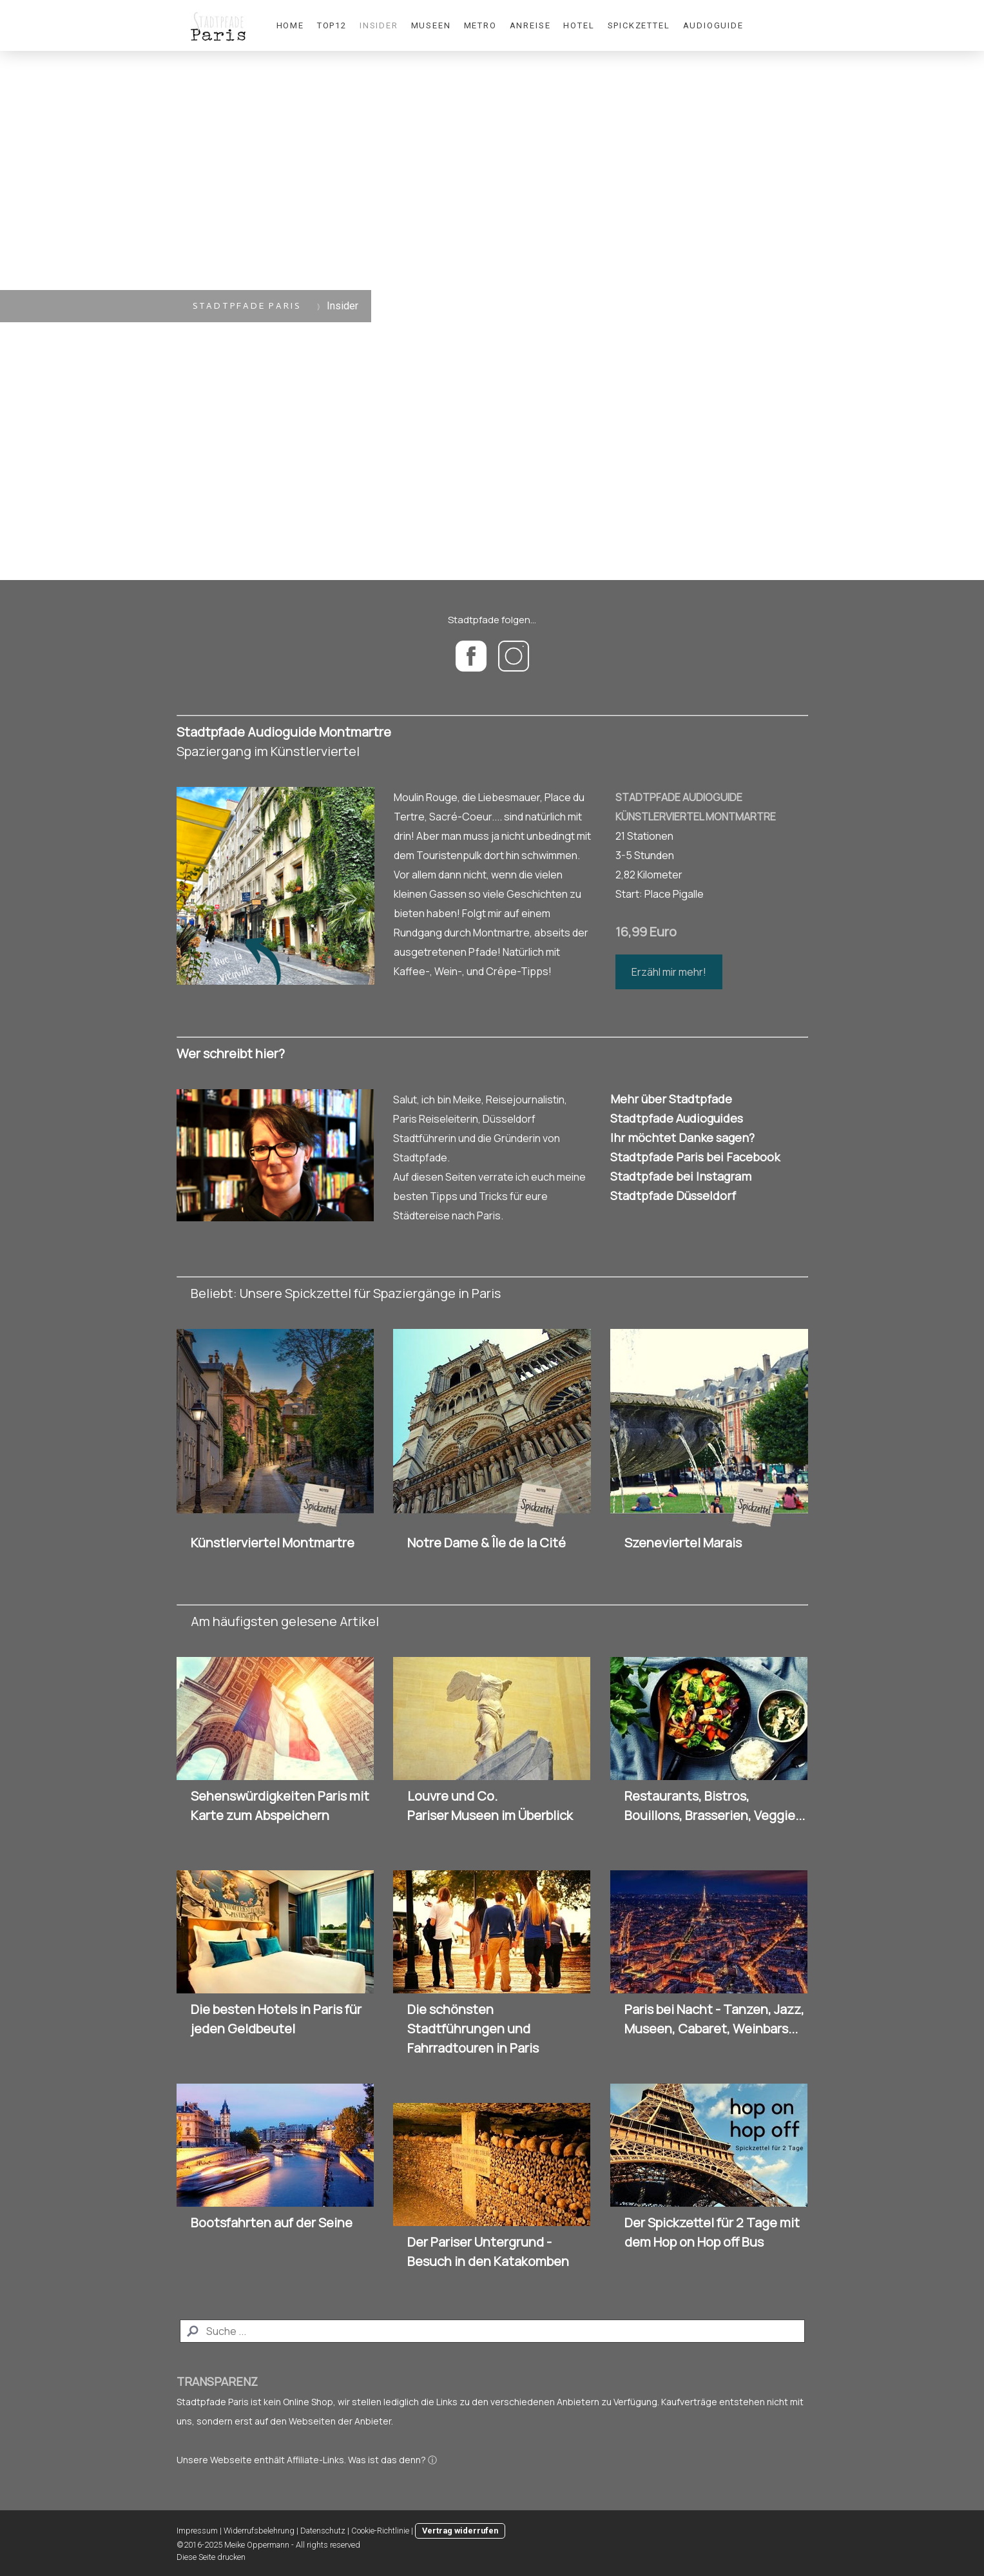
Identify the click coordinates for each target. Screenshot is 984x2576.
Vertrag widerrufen (460, 2530)
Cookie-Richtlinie (380, 2530)
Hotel (578, 25)
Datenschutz (322, 2530)
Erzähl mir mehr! (669, 972)
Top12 (332, 25)
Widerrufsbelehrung (259, 2530)
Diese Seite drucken (211, 2557)
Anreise (530, 25)
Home (290, 25)
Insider (379, 25)
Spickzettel (639, 25)
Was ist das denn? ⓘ (392, 2460)
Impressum (197, 2530)
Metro (480, 25)
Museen (431, 25)
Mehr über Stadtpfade (671, 1099)
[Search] (492, 2331)
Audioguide (713, 25)
